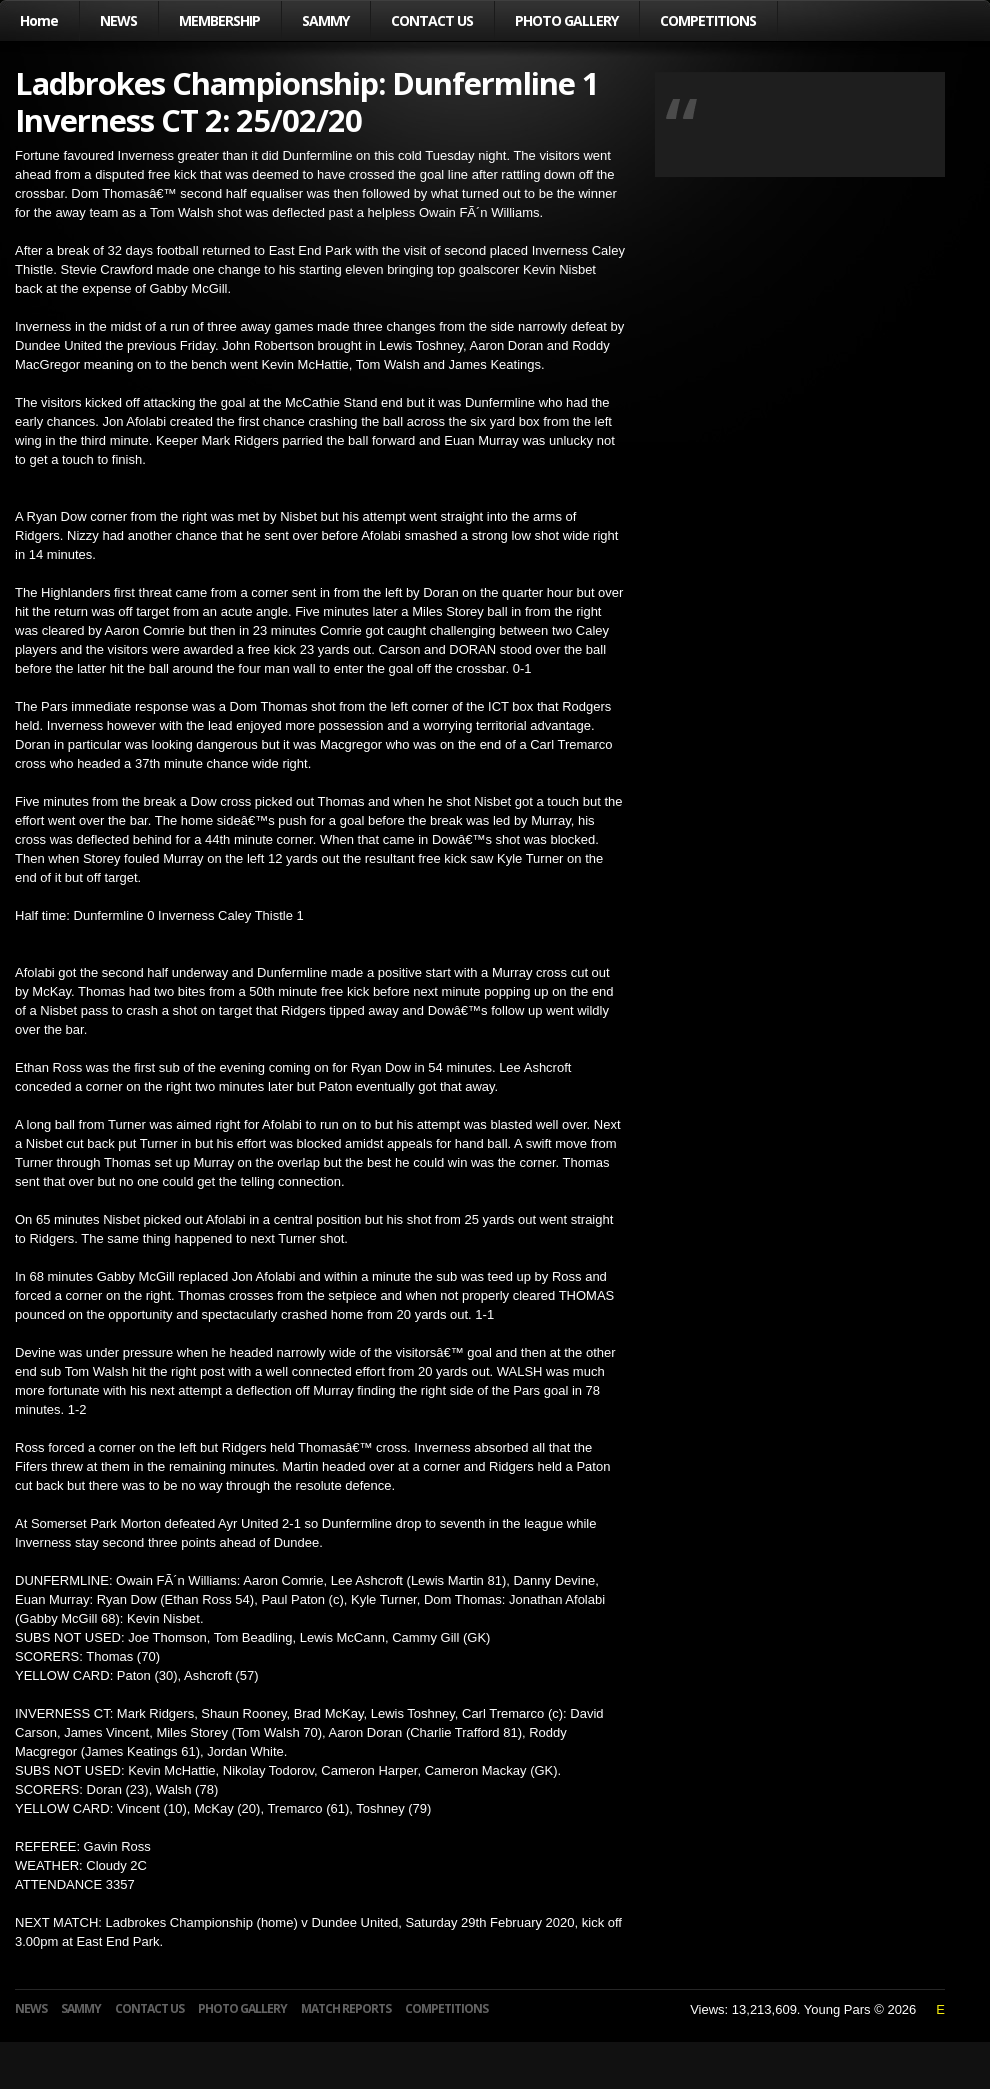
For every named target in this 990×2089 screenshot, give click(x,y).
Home (39, 20)
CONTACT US (432, 20)
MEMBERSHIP (219, 20)
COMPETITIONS (708, 20)
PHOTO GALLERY (566, 20)
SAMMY (325, 20)
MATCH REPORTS (346, 2008)
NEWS (118, 20)
